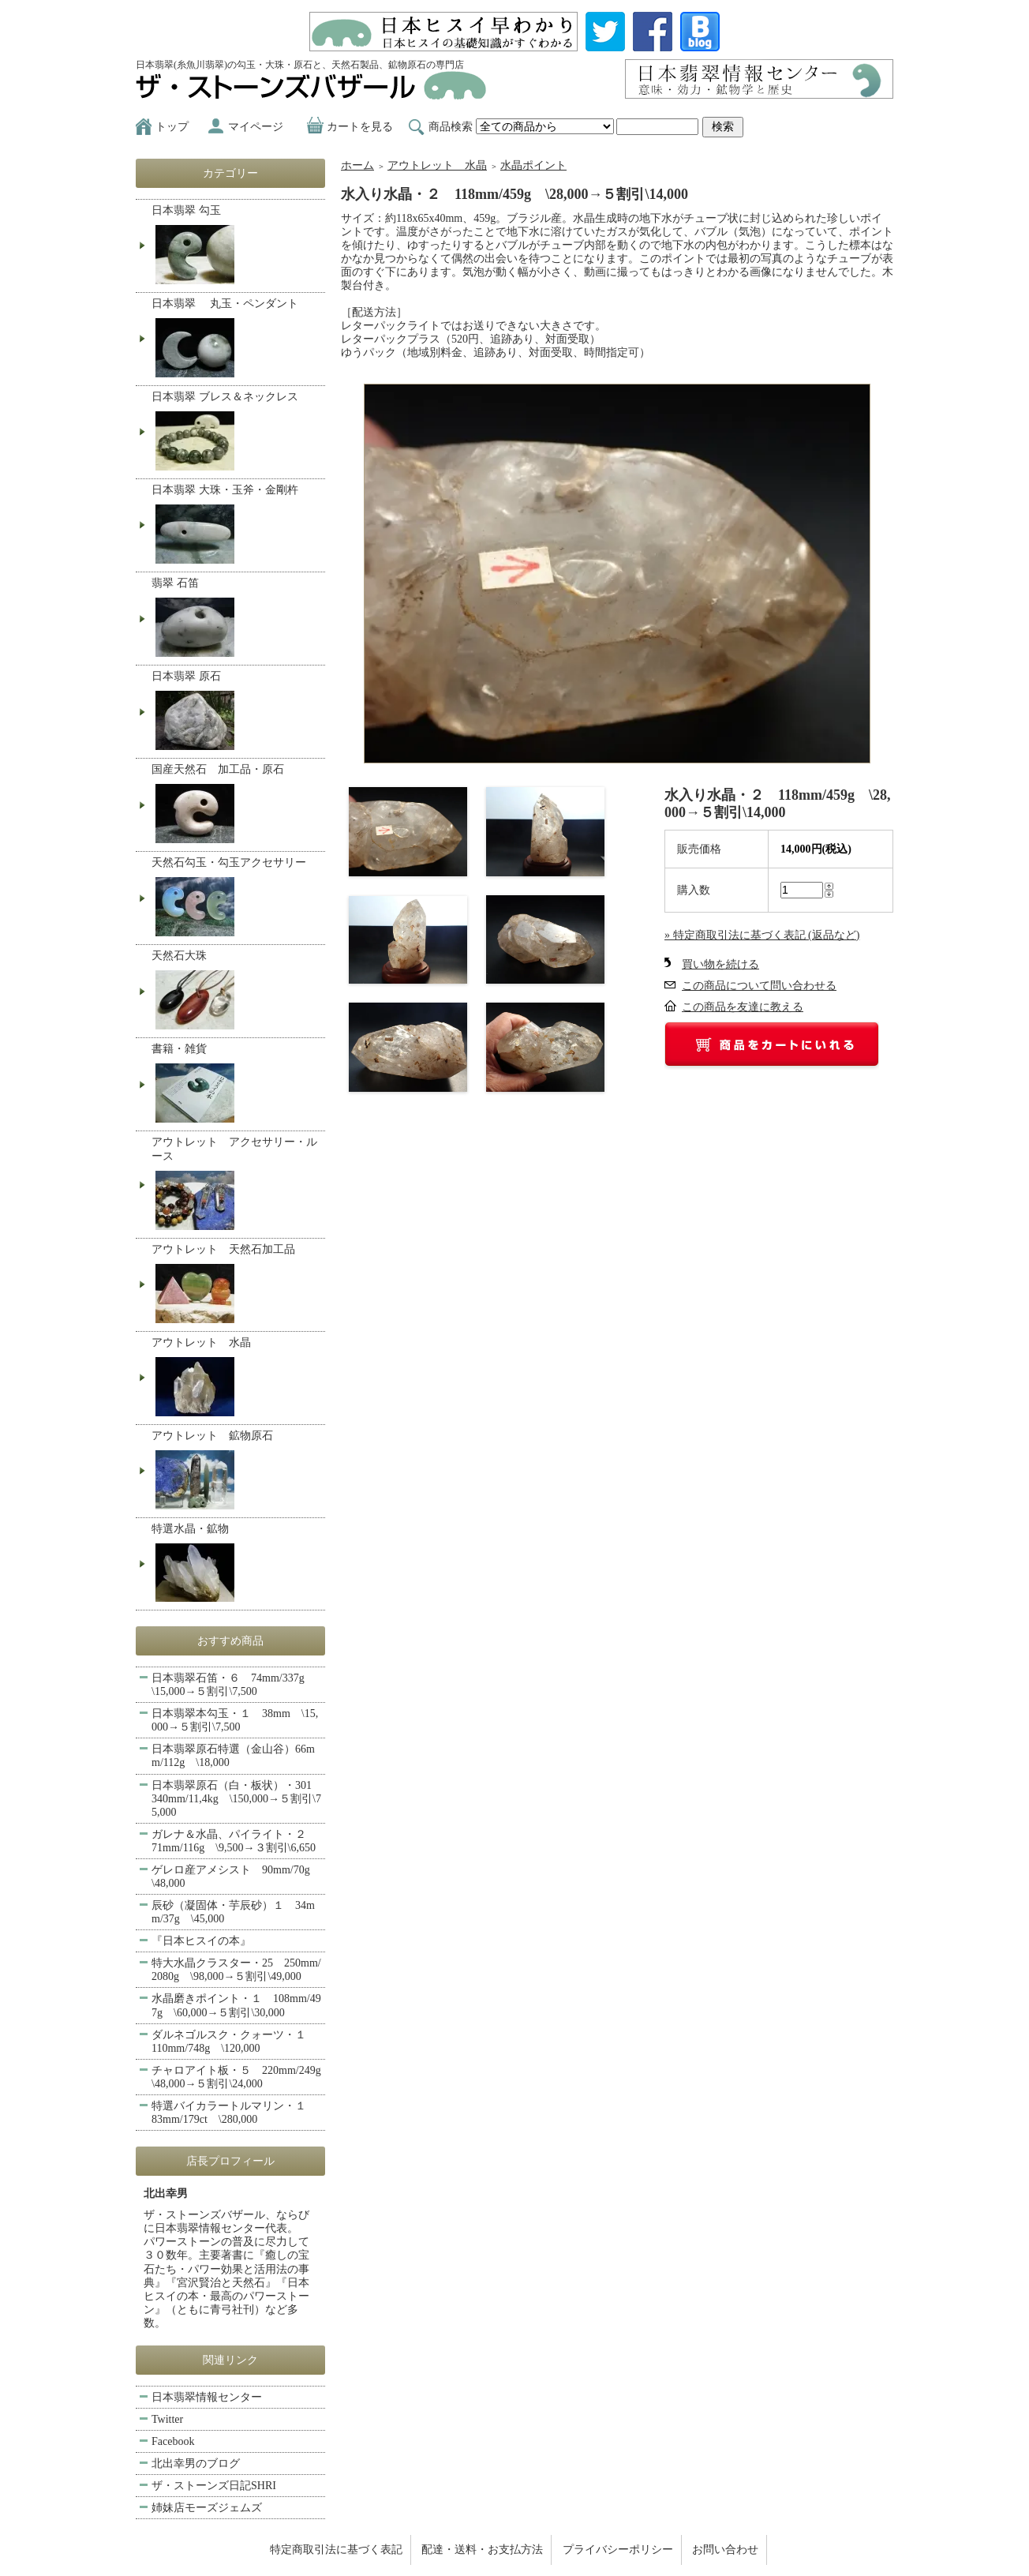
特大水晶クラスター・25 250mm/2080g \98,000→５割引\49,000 (236, 1969)
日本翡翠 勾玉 (236, 246)
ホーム (357, 165)
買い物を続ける (720, 964)
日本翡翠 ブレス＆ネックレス (236, 432)
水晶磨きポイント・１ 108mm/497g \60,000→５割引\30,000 (236, 2005)
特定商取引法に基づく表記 (336, 2549)
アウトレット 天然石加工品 (236, 1285)
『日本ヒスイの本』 (201, 1941)
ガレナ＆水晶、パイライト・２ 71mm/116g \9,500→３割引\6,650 (234, 1841)
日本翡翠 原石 (236, 712)
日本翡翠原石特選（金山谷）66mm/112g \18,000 (233, 1755)
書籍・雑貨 (236, 1085)
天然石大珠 (236, 991)
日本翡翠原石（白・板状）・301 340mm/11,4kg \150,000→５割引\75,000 (237, 1798)
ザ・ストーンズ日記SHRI (214, 2486)
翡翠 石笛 (236, 619)
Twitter (167, 2419)
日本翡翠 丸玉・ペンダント (236, 339)
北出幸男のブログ (196, 2463)
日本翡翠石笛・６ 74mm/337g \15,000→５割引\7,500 (234, 1684)
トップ (172, 127)
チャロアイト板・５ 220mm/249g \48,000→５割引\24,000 (238, 2077)
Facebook (173, 2441)
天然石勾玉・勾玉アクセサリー (236, 898)
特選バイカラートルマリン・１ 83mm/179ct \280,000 (234, 2112)
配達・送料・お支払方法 (482, 2549)
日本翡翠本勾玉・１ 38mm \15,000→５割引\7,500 (235, 1720)
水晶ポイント (533, 165)
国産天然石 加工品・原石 (236, 805)
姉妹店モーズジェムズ (207, 2508)
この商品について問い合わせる (759, 986)
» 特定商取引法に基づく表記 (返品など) (761, 935)
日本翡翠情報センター (207, 2397)
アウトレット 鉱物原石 (236, 1471)
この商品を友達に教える (742, 1007)
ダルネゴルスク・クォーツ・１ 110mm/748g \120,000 (234, 2041)
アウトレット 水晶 (437, 165)
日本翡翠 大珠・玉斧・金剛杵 (236, 526)
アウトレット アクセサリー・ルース (236, 1184)
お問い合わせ (725, 2549)
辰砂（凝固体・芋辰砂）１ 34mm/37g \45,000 (233, 1912)
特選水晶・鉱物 (236, 1564)
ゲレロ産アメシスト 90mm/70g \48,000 (236, 1876)
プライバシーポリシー (618, 2549)
